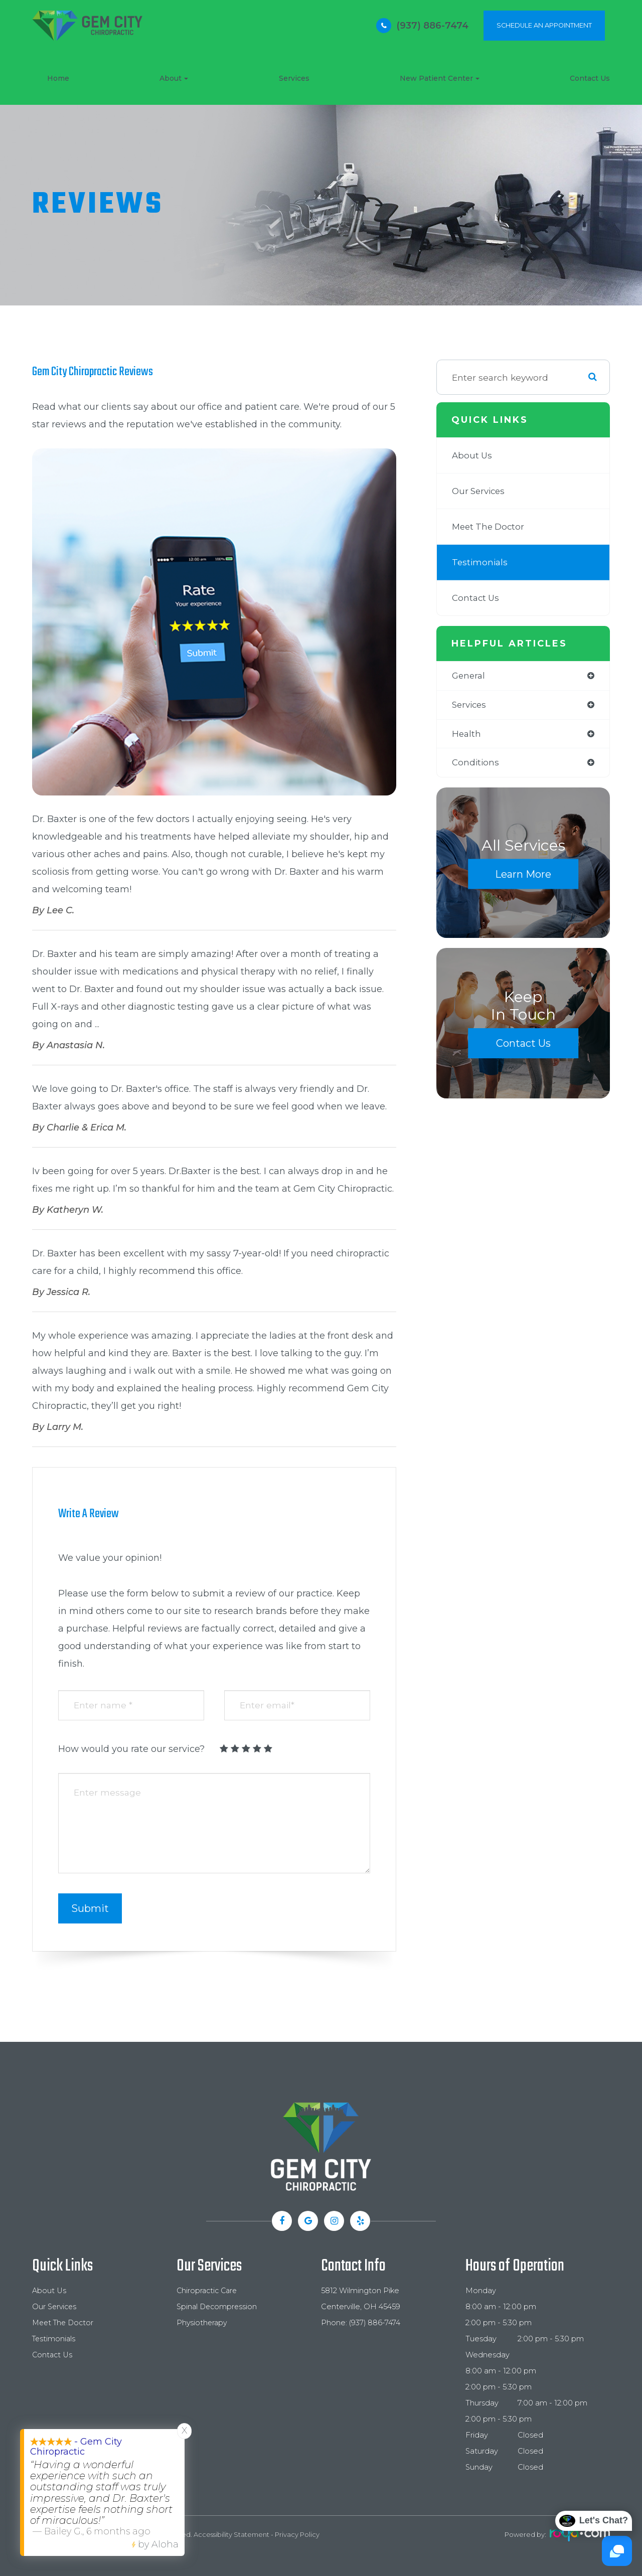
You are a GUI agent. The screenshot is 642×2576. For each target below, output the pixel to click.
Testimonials (481, 562)
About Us (473, 455)
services (470, 705)
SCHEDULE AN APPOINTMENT (544, 25)
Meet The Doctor (490, 526)
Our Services (480, 491)
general (469, 676)
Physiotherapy (203, 2322)
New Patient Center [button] (439, 78)
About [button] (173, 78)
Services (294, 78)
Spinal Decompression (218, 2306)
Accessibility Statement (231, 2534)
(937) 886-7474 (432, 25)
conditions (476, 764)
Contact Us (590, 78)
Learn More (523, 876)
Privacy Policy (297, 2534)
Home (58, 78)
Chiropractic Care (208, 2290)
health (467, 734)
